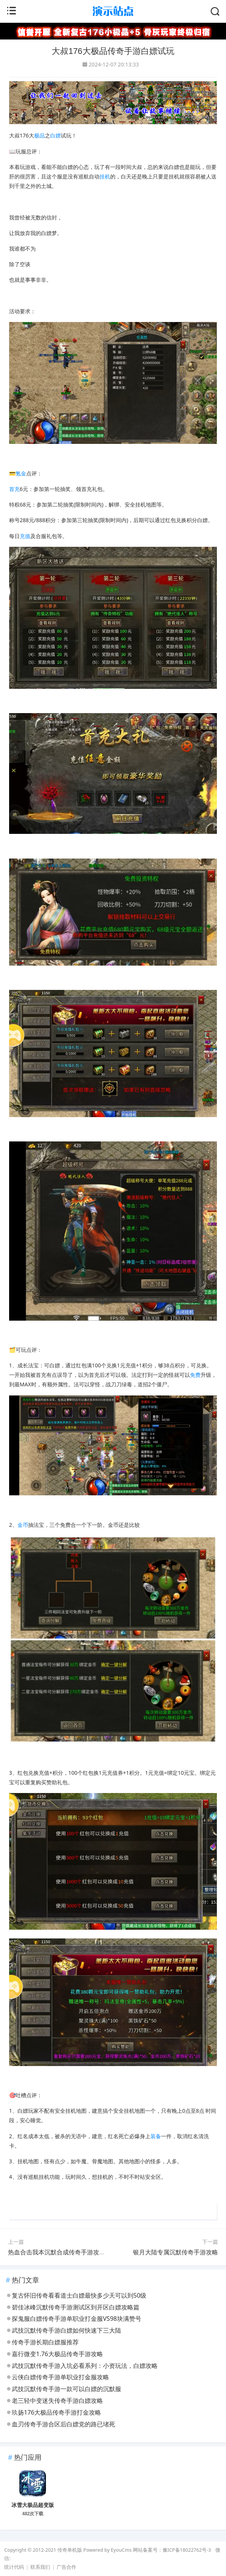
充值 (25, 536)
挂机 (105, 176)
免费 (195, 1374)
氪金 (21, 473)
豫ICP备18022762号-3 (187, 2550)
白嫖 (55, 135)
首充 (14, 488)
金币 (22, 1524)
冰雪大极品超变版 (32, 2505)
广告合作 (66, 2567)
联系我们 (40, 2567)
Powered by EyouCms (106, 2550)
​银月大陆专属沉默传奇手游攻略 (175, 2252)
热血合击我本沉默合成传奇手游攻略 (56, 2252)
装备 (155, 2136)
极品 (39, 135)
